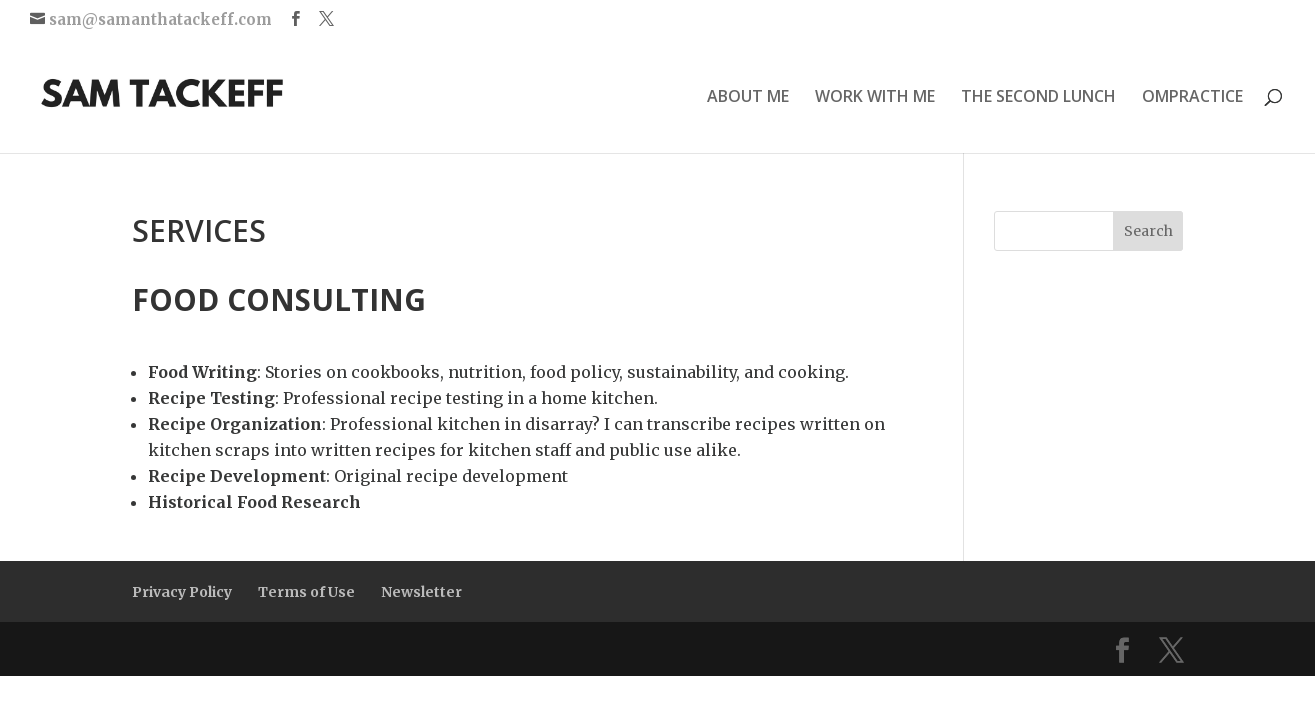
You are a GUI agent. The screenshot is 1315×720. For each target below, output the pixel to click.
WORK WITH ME (875, 98)
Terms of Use (306, 592)
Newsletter (421, 592)
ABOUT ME (748, 98)
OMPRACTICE (1192, 98)
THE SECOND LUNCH (1038, 98)
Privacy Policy (182, 592)
